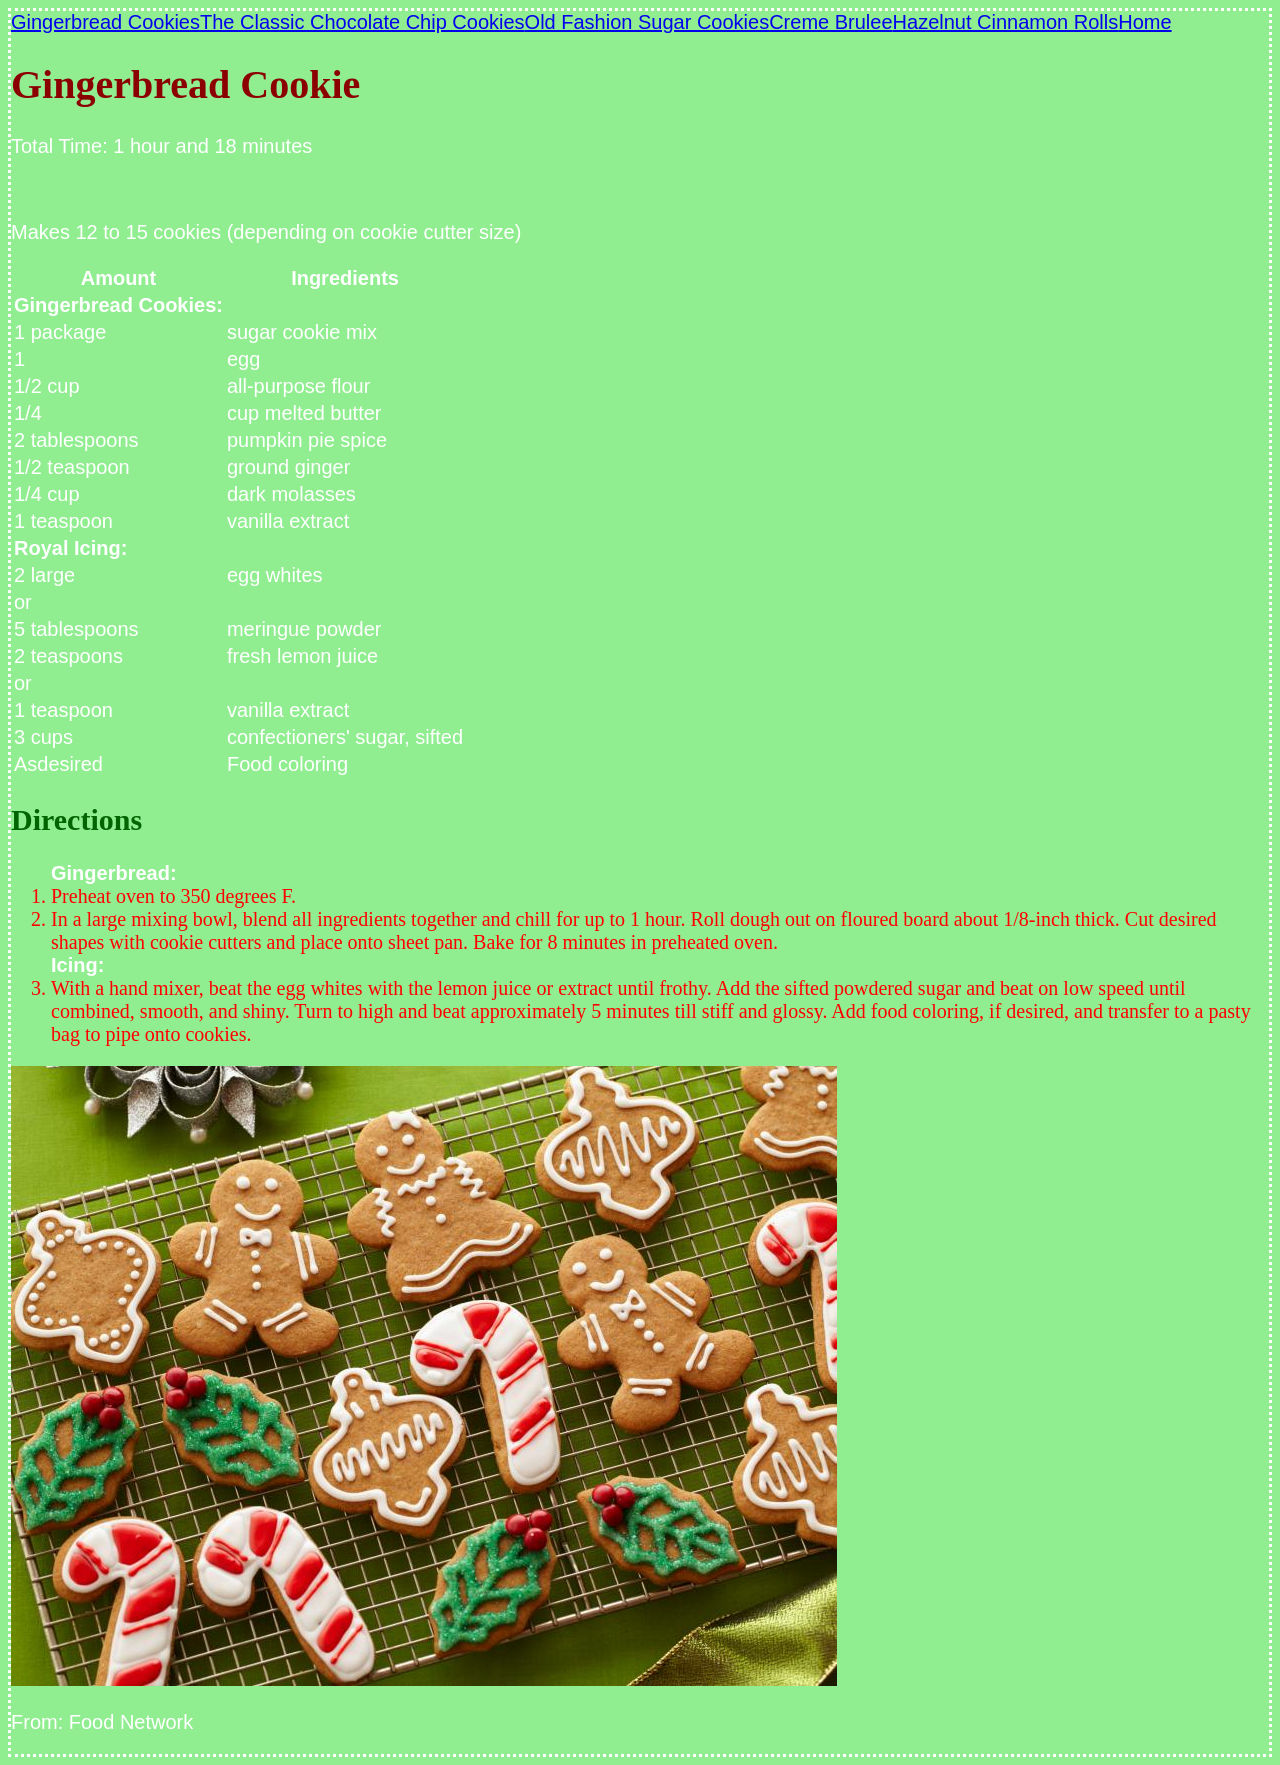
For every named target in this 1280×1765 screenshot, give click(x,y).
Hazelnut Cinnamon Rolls (1006, 22)
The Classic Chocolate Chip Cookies (362, 22)
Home (1144, 22)
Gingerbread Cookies (105, 22)
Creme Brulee (830, 22)
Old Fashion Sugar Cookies (647, 22)
